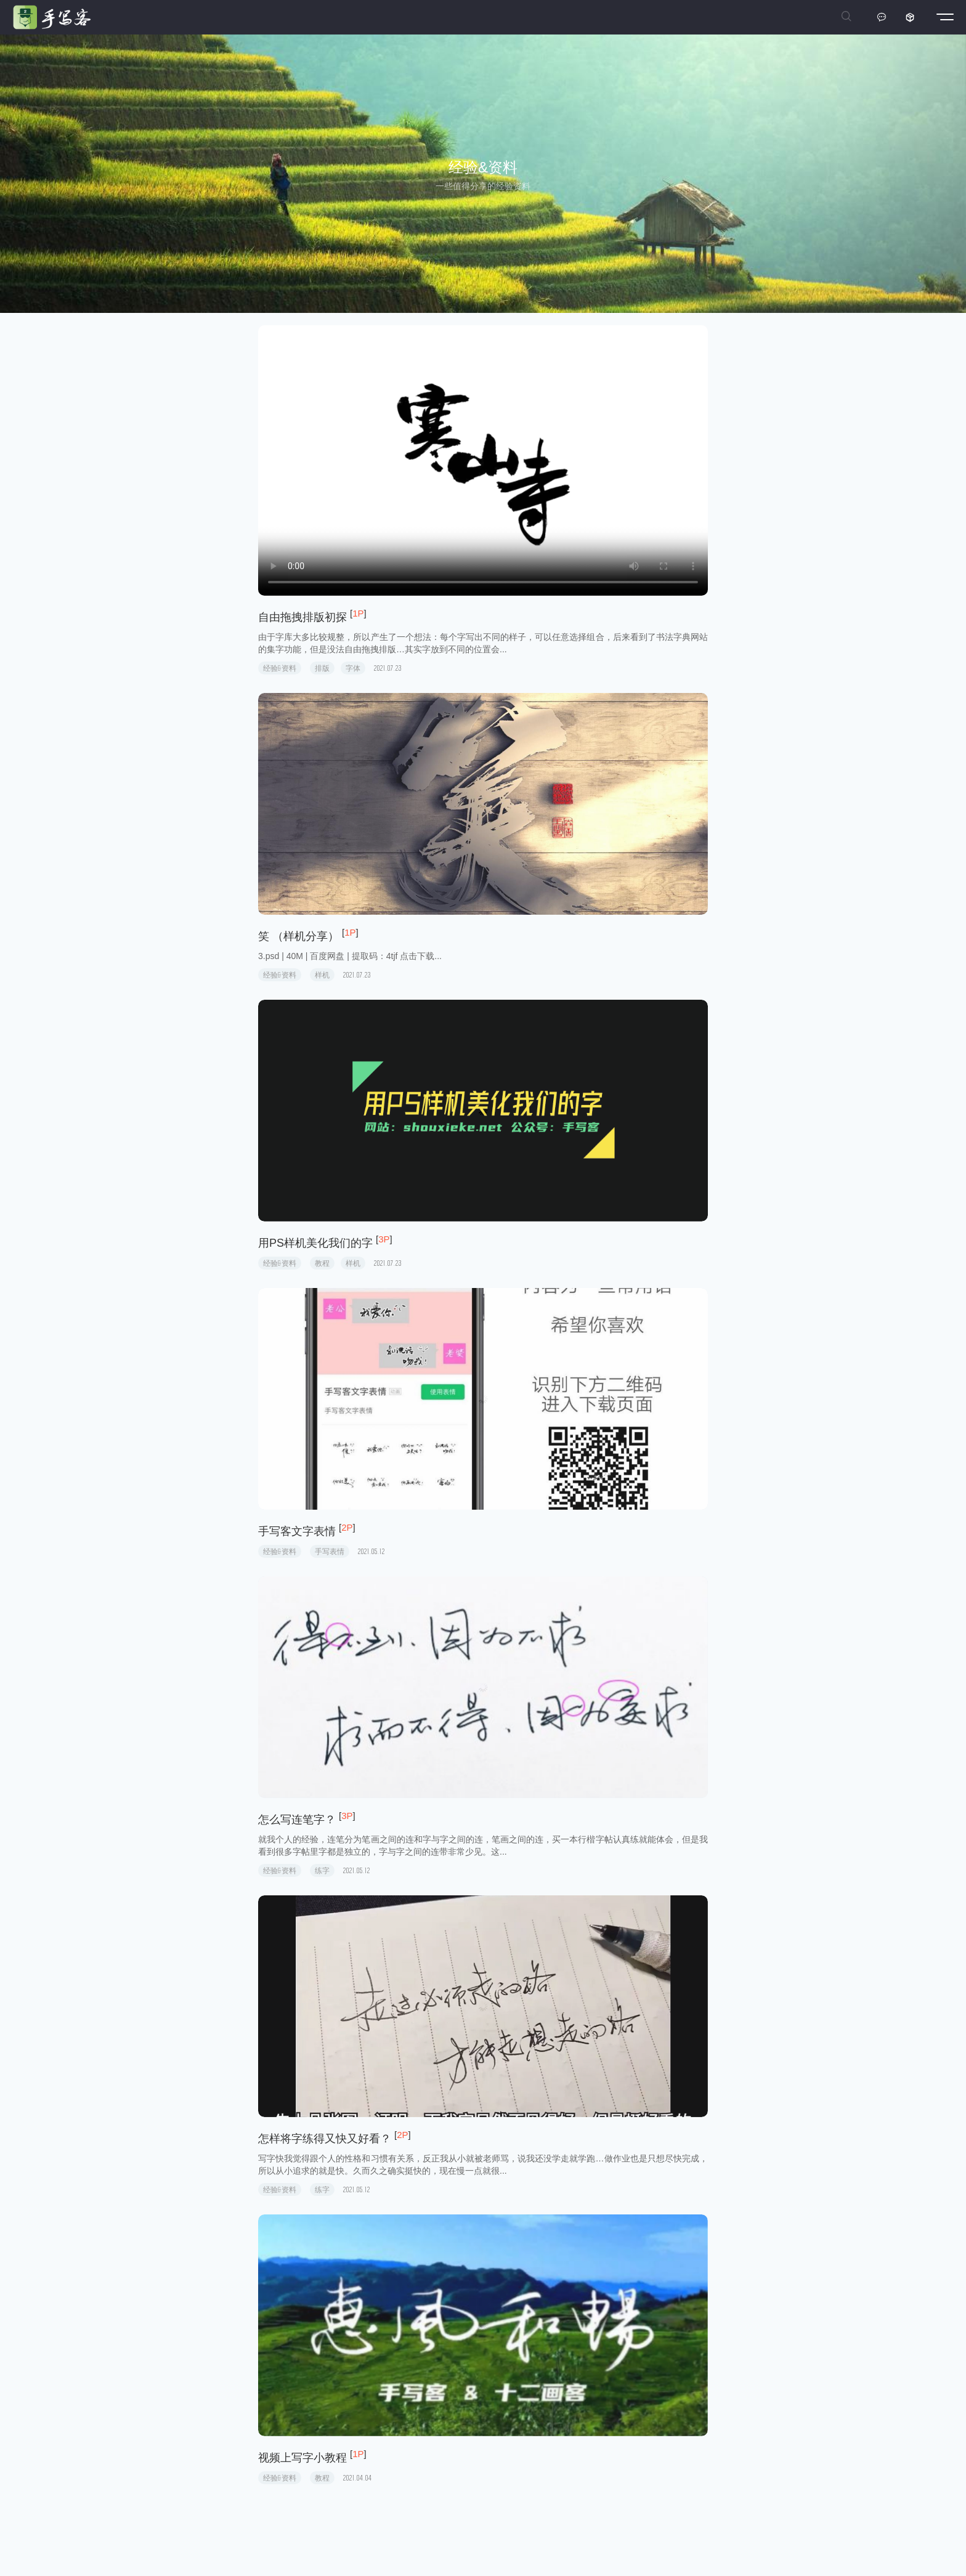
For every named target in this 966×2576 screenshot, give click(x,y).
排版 (322, 668)
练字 (322, 1870)
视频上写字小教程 (302, 2458)
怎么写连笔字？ (297, 1819)
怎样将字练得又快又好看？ (324, 2138)
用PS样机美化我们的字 (315, 1243)
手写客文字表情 (297, 1531)
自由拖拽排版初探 (302, 617)
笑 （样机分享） (298, 936)
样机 (322, 974)
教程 (322, 1263)
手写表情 (329, 1551)
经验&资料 (279, 668)
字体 (353, 668)
